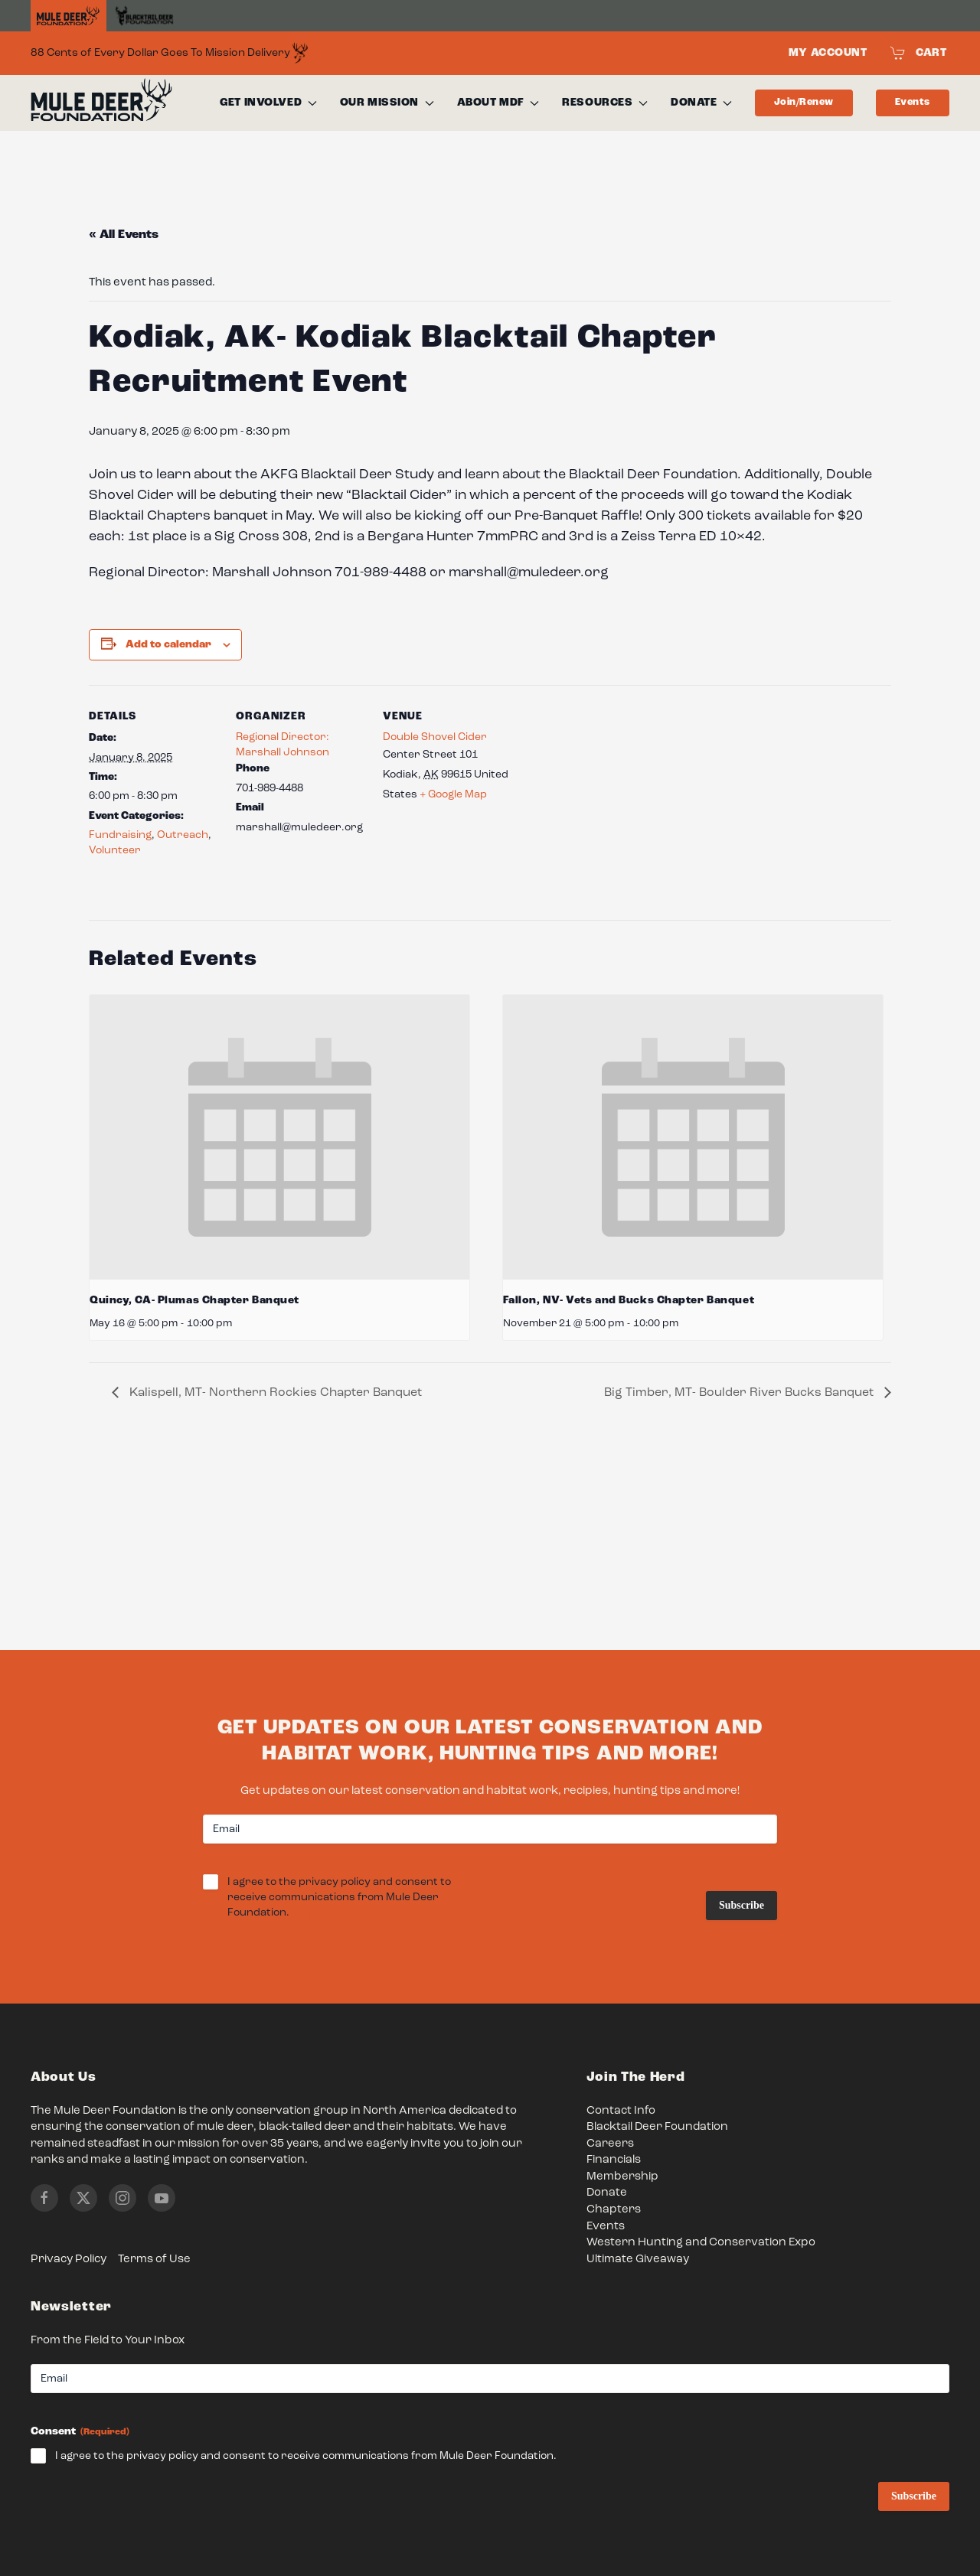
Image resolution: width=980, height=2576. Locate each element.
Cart (918, 52)
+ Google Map (453, 794)
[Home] (68, 16)
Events (912, 102)
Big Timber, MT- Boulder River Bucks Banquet (740, 1393)
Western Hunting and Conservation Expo (700, 2242)
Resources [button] (605, 102)
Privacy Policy (68, 2259)
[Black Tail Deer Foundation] (144, 15)
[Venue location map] (610, 790)
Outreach (182, 835)
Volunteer (115, 850)
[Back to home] (101, 103)
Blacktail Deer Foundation (657, 2127)
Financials (613, 2160)
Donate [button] (701, 102)
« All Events (123, 235)
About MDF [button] (498, 102)
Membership (622, 2177)
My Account (828, 52)
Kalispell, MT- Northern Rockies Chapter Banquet (274, 1393)
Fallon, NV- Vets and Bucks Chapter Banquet (629, 1300)
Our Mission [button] (387, 102)
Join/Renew (804, 102)
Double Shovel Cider (435, 737)
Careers (610, 2144)
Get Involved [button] (268, 102)
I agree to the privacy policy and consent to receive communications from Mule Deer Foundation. (339, 1898)
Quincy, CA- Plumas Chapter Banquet (194, 1300)
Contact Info (620, 2111)
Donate (606, 2193)
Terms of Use (154, 2259)
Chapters (613, 2210)
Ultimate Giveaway (637, 2259)
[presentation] (279, 1137)
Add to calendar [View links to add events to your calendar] (168, 644)
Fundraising (120, 835)
